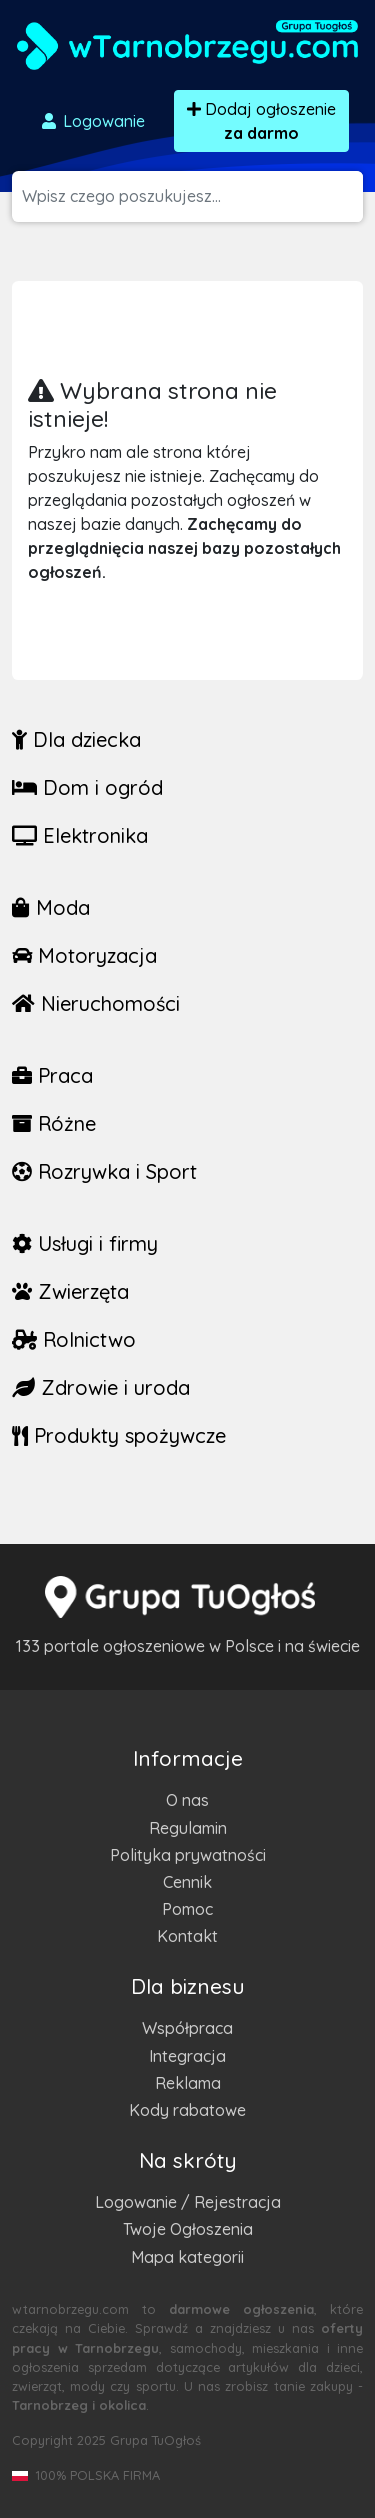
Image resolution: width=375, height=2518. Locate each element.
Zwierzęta (70, 1291)
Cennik (187, 1882)
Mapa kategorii (187, 2257)
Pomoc (187, 1909)
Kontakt (187, 1936)
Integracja (187, 2056)
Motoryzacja (84, 955)
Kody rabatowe (187, 2110)
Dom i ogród (87, 787)
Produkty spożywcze (119, 1435)
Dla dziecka (76, 739)
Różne (54, 1123)
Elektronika (80, 835)
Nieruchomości (96, 1003)
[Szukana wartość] (192, 196)
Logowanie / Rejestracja (188, 2202)
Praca (52, 1075)
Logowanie (92, 121)
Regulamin (188, 1828)
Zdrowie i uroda (101, 1387)
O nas (187, 1800)
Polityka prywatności (188, 1855)
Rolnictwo (74, 1339)
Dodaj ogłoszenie (261, 121)
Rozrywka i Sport (104, 1171)
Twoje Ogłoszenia (188, 2229)
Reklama (188, 2083)
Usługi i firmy (85, 1243)
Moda (51, 907)
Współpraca (187, 2028)
